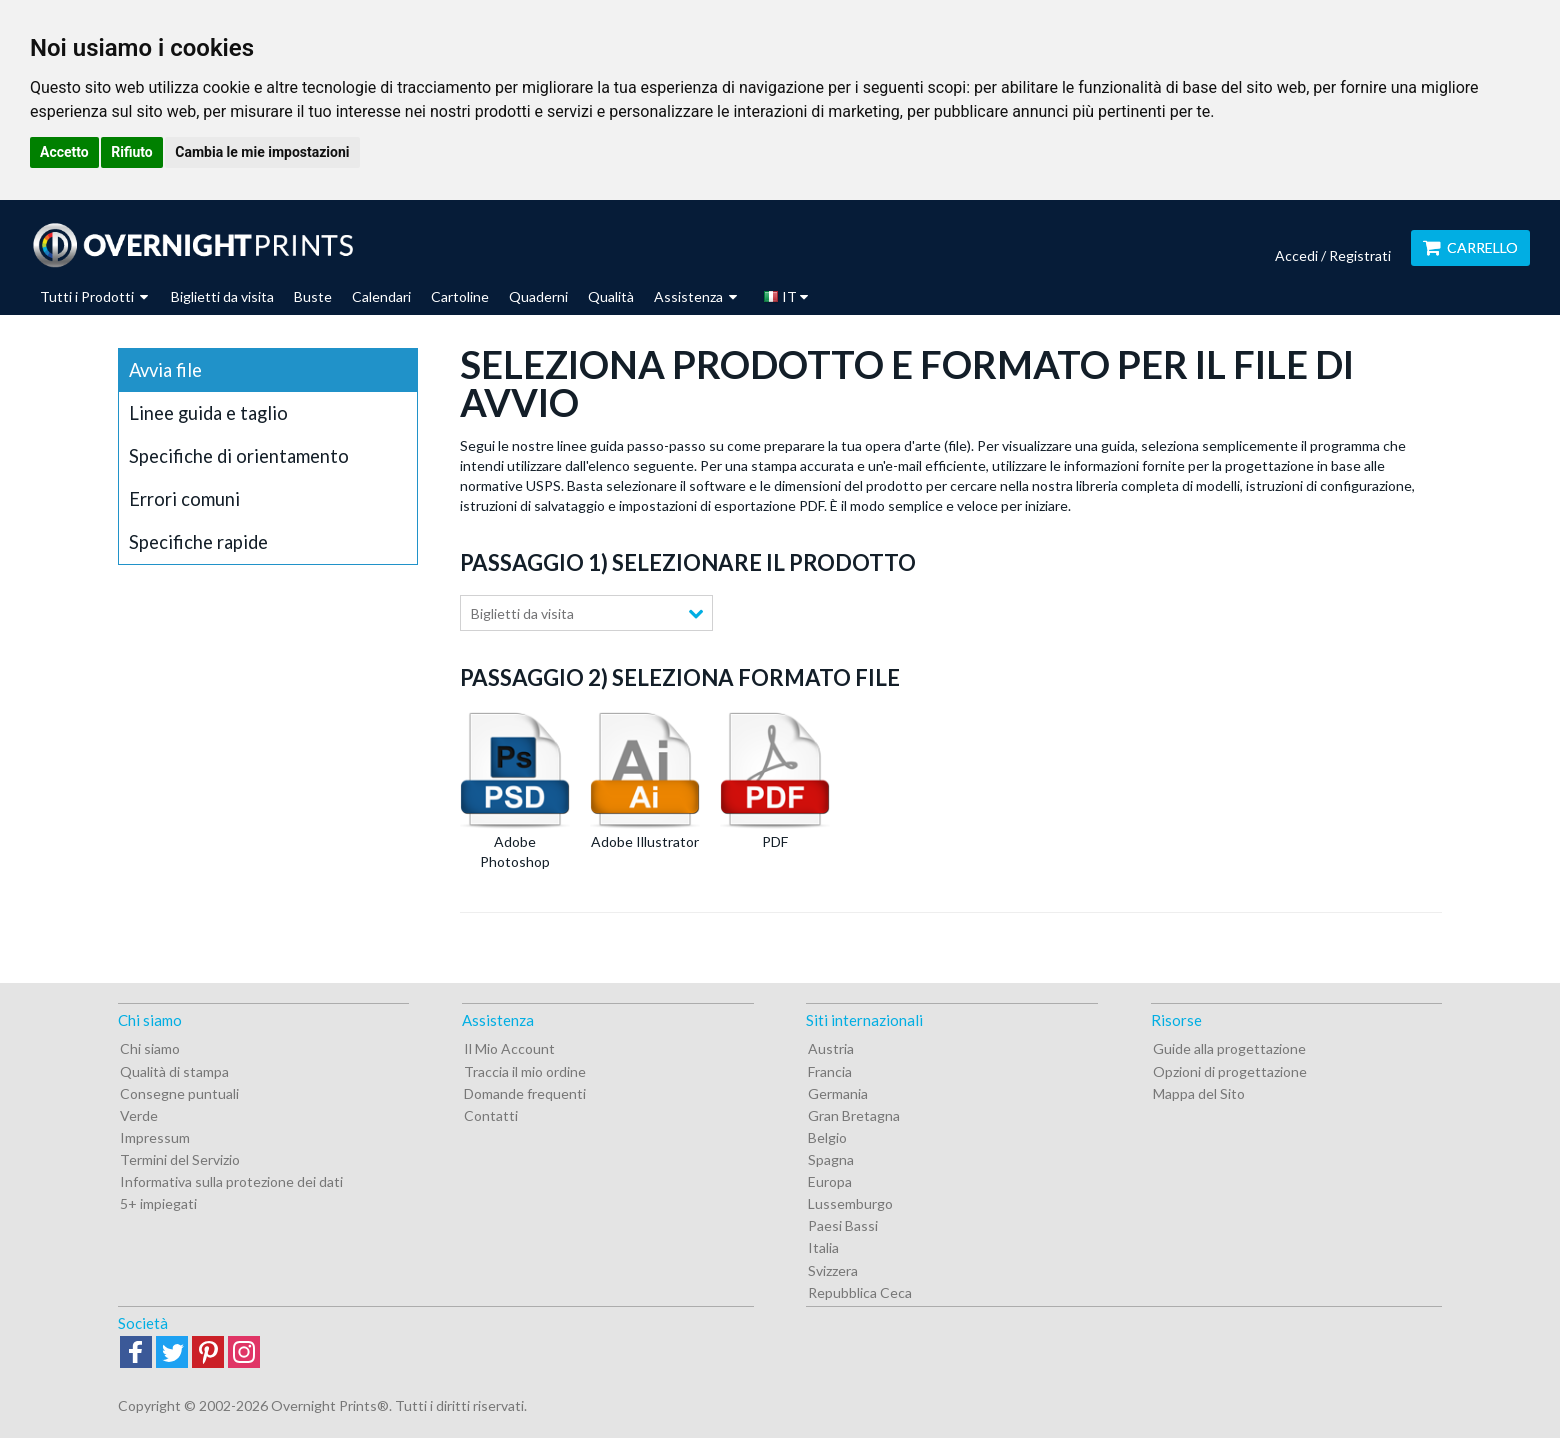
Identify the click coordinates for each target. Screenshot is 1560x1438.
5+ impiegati (158, 1203)
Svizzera (833, 1270)
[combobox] (586, 613)
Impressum (155, 1137)
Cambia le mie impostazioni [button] (262, 152)
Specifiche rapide (198, 542)
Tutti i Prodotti (94, 296)
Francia (830, 1071)
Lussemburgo (850, 1203)
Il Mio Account (509, 1048)
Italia (823, 1247)
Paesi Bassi (843, 1225)
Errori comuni (184, 499)
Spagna (831, 1159)
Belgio (827, 1137)
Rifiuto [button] (132, 152)
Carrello (1470, 247)
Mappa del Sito (1199, 1093)
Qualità (611, 296)
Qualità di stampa (174, 1071)
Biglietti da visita (222, 296)
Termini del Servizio (180, 1159)
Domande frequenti (525, 1093)
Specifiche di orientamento (239, 456)
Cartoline (460, 296)
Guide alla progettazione (1229, 1048)
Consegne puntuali (179, 1093)
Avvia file (165, 370)
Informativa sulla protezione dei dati (231, 1181)
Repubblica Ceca (860, 1292)
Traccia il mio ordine (525, 1071)
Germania (838, 1093)
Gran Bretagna (854, 1115)
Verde (139, 1115)
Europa (830, 1181)
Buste (313, 296)
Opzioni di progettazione (1230, 1071)
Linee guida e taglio (208, 413)
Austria (831, 1048)
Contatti (491, 1115)
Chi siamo (150, 1048)
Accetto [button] (64, 152)
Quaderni (538, 296)
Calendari (381, 296)
